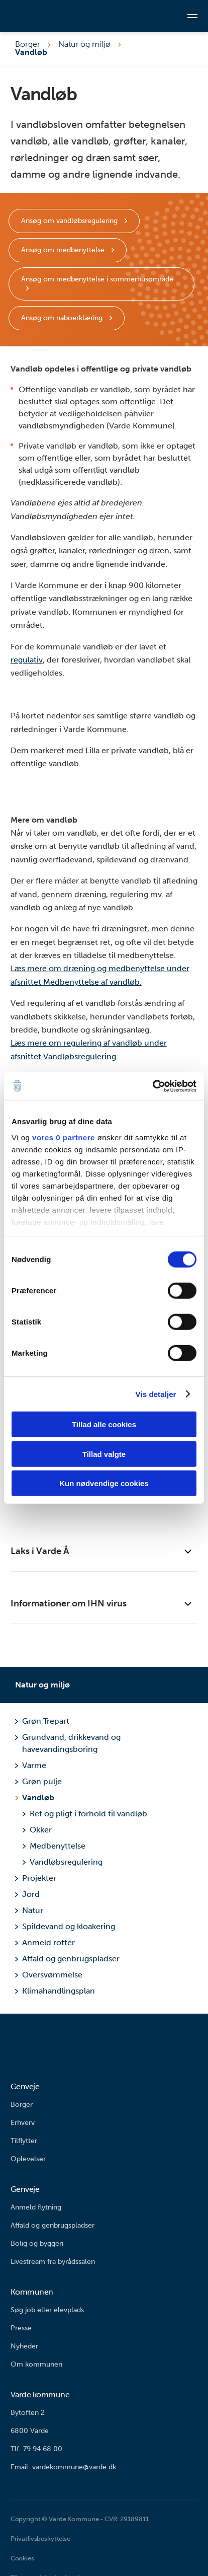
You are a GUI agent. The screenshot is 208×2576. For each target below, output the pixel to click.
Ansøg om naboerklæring (63, 318)
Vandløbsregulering (62, 1862)
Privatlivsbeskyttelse (40, 2538)
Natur (29, 1910)
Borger (27, 44)
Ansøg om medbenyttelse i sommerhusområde (97, 279)
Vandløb (38, 1797)
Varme (30, 1765)
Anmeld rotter (44, 1942)
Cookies (22, 2558)
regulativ (27, 660)
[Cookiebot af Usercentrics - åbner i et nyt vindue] (152, 1085)
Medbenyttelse (54, 1846)
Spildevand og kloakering (65, 1926)
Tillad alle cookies (104, 1424)
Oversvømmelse (48, 1974)
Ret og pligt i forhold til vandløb (85, 1813)
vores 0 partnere (63, 1137)
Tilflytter (24, 2141)
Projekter (35, 1878)
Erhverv (23, 2122)
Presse (21, 2328)
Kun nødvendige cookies (104, 1483)
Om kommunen (36, 2364)
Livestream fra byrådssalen (53, 2261)
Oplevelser (28, 2159)
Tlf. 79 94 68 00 (36, 2449)
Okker (37, 1829)
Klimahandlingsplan (54, 1991)
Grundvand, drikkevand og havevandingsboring (67, 1743)
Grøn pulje (38, 1781)
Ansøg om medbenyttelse (64, 250)
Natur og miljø (84, 44)
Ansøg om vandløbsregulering (70, 220)
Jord (27, 1894)
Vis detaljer (156, 1393)
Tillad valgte (104, 1453)
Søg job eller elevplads (47, 2310)
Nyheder (24, 2346)
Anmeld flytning (36, 2207)
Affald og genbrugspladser (67, 1958)
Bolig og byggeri (37, 2243)
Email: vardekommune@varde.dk (63, 2467)
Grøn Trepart (42, 1721)
